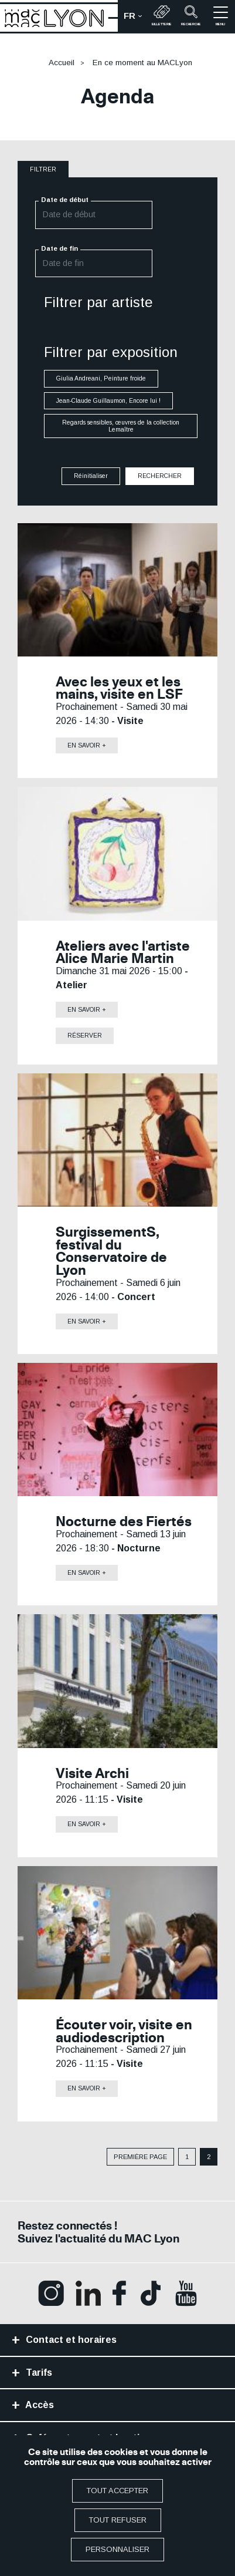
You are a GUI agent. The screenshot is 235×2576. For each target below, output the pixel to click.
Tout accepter (117, 2490)
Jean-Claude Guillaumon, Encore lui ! (108, 401)
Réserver (84, 1035)
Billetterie (162, 15)
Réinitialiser (91, 476)
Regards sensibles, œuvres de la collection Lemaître (120, 425)
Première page (140, 2156)
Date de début (64, 199)
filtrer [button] (43, 169)
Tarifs (37, 2373)
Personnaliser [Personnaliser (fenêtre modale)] (117, 2549)
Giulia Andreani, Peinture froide (101, 379)
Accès (38, 2405)
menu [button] (220, 15)
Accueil (61, 62)
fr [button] (136, 18)
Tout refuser (118, 2520)
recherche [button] (191, 15)
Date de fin (59, 248)
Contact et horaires (70, 2340)
